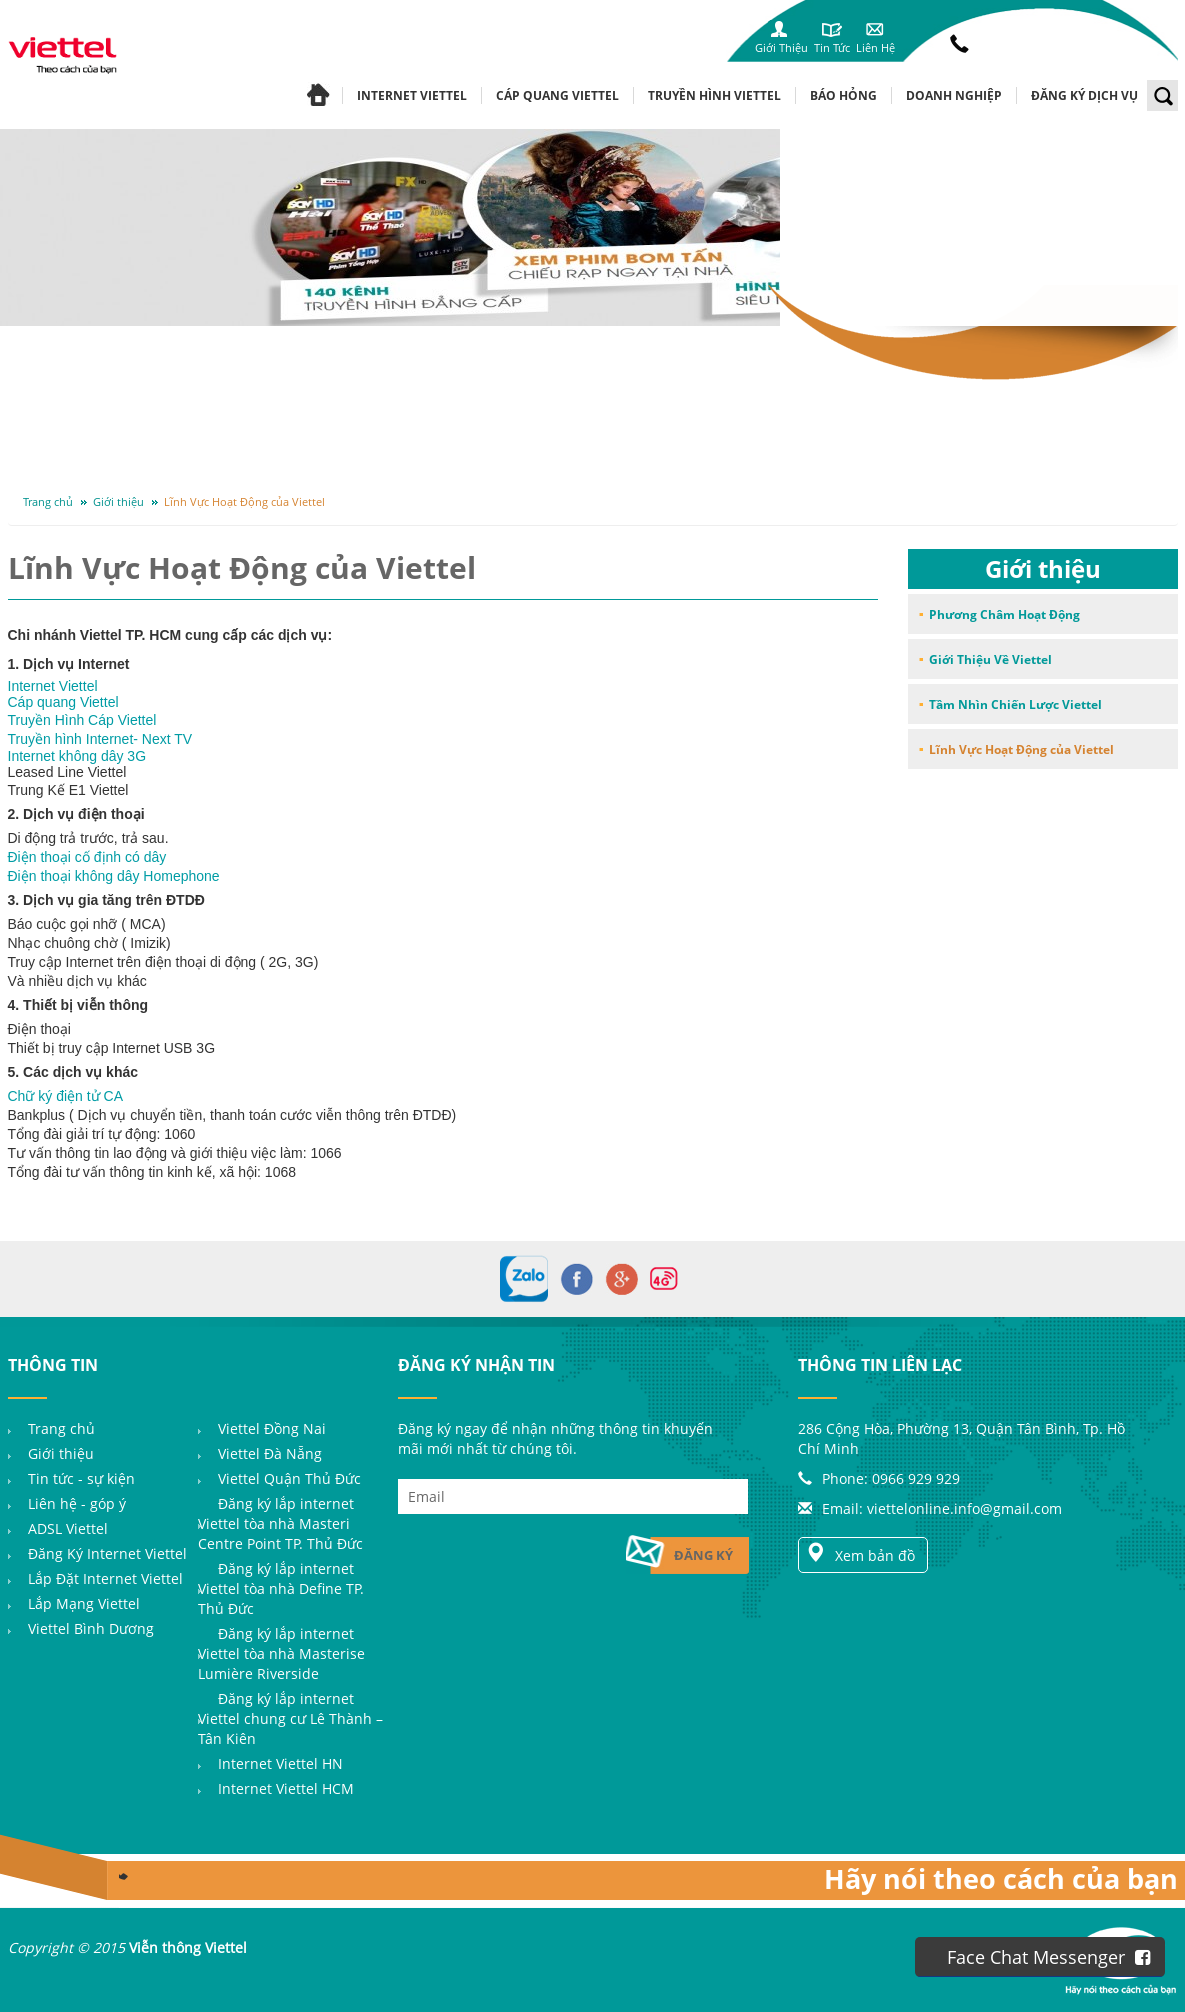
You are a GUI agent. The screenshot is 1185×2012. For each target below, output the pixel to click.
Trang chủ (48, 501)
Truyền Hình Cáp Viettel (82, 720)
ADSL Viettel (68, 1528)
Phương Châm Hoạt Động (1004, 614)
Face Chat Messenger (1048, 1957)
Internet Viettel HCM (286, 1788)
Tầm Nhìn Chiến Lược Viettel (1015, 704)
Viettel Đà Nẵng (270, 1453)
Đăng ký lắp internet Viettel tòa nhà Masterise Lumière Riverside (281, 1653)
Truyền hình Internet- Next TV (100, 739)
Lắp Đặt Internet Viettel (105, 1578)
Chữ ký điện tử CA (65, 1096)
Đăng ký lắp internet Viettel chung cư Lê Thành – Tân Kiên (290, 1718)
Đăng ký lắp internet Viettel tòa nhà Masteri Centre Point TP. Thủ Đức (280, 1523)
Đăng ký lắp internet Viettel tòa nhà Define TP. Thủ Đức (281, 1588)
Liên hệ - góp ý (77, 1503)
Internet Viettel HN (280, 1763)
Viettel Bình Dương (91, 1628)
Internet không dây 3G (77, 756)
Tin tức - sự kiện (81, 1478)
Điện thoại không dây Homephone (114, 876)
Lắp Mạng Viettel (84, 1603)
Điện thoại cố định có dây (87, 857)
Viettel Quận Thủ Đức (289, 1478)
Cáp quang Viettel (63, 702)
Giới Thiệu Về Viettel (990, 659)
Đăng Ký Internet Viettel (107, 1553)
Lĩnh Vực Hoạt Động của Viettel (244, 501)
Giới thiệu (118, 501)
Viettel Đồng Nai (272, 1428)
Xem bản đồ (860, 1553)
